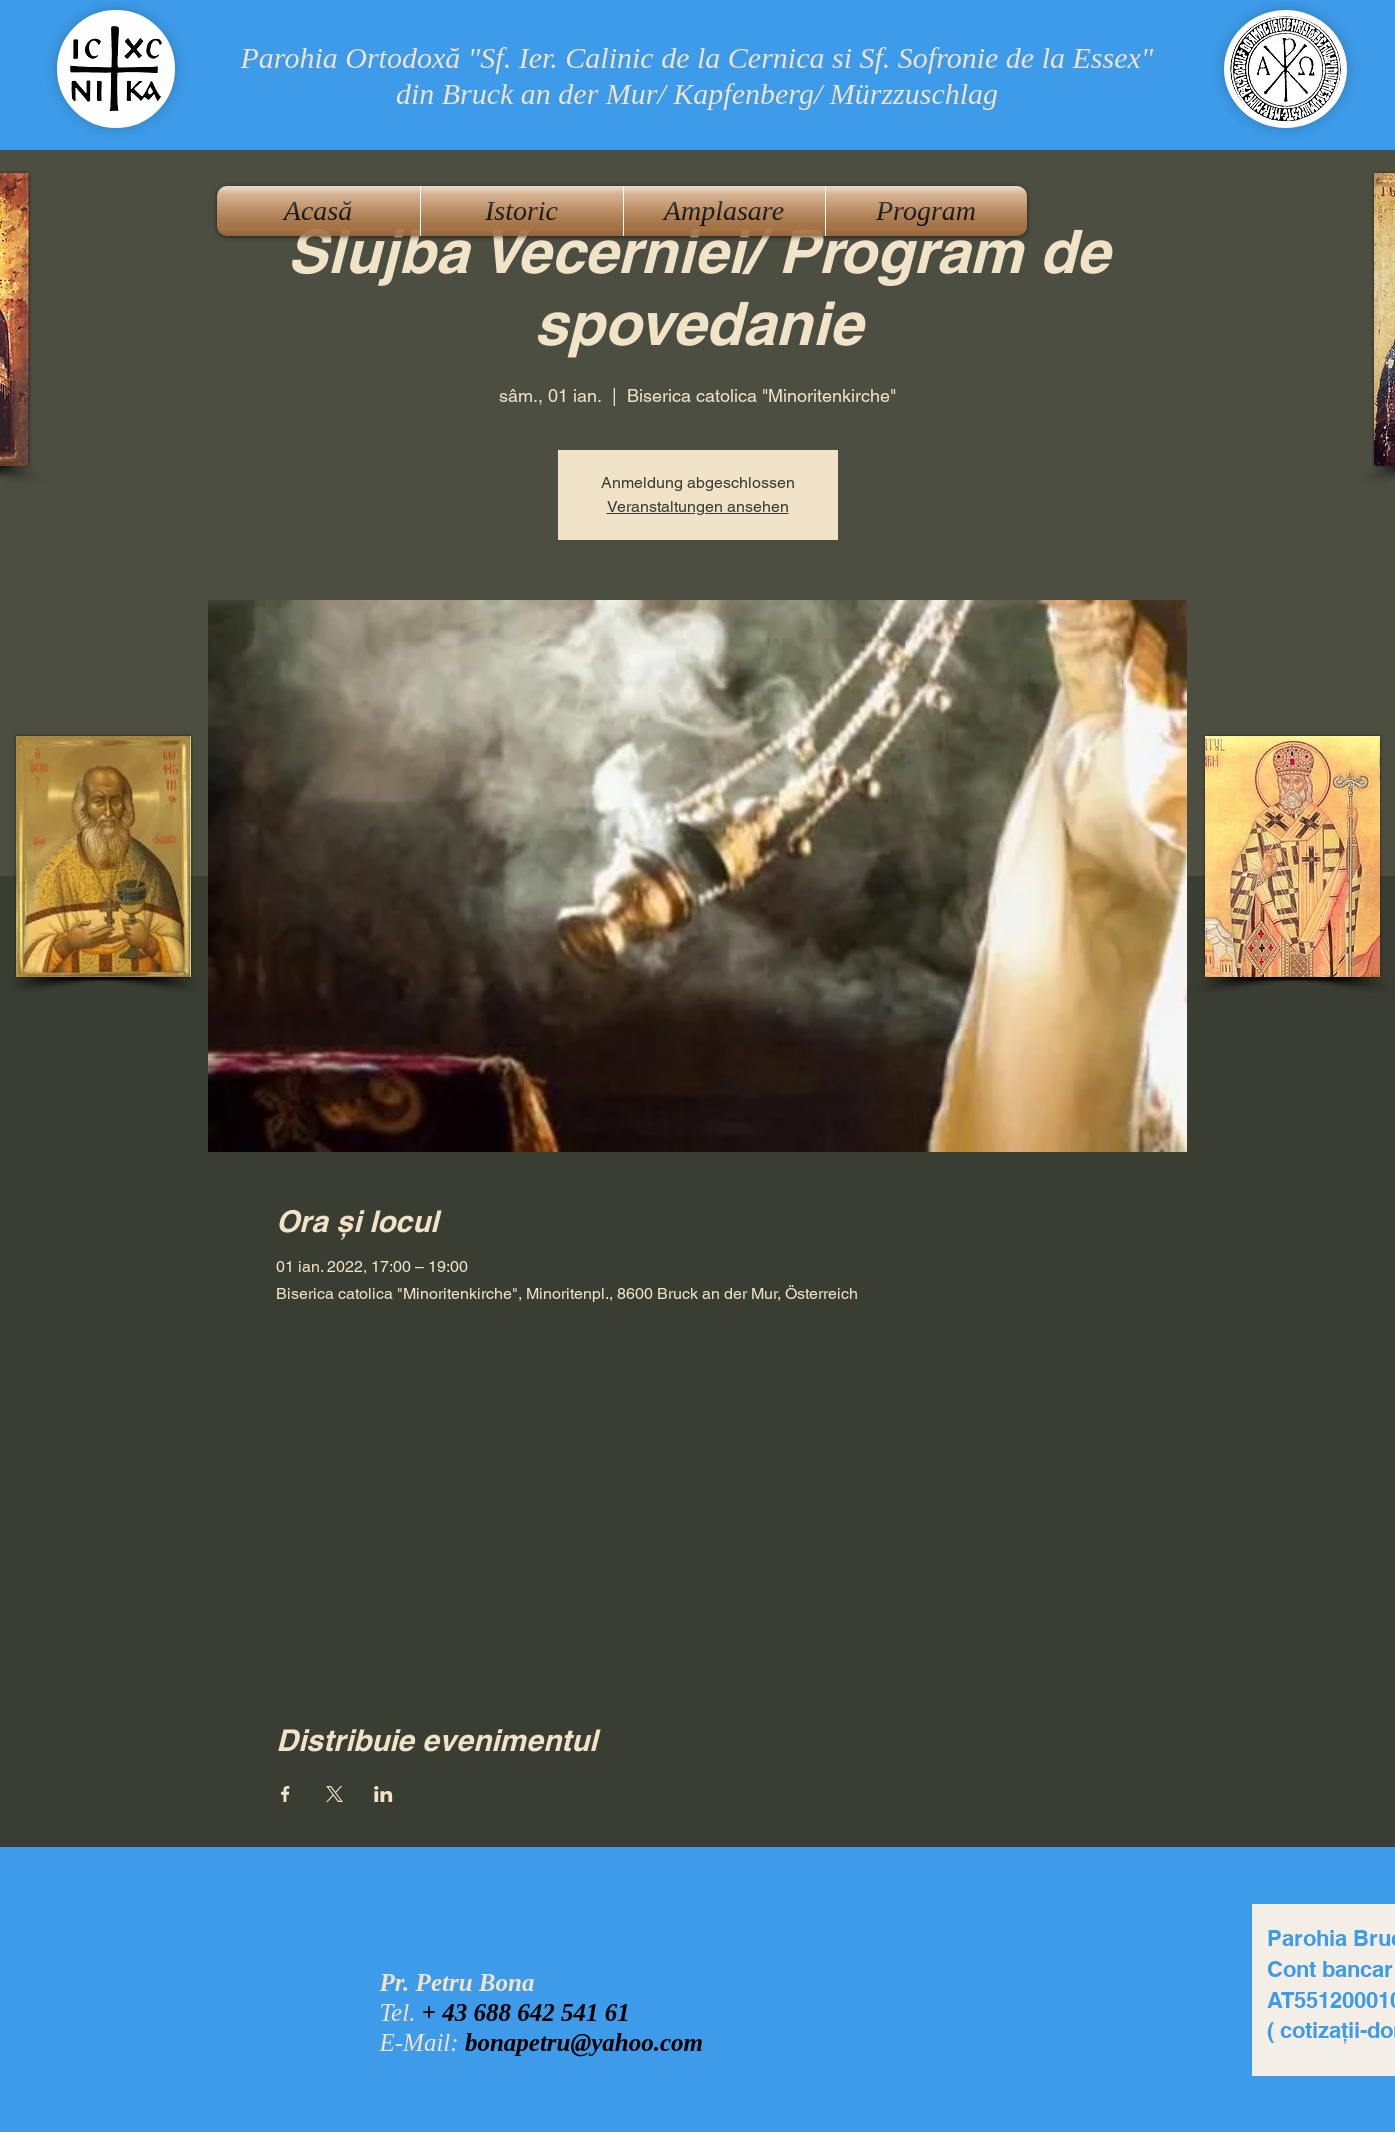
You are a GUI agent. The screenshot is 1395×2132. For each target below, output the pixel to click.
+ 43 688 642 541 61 (526, 2012)
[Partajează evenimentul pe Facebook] (285, 1794)
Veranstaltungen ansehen (698, 506)
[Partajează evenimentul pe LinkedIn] (383, 1794)
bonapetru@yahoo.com (584, 2042)
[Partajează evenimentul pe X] (334, 1794)
